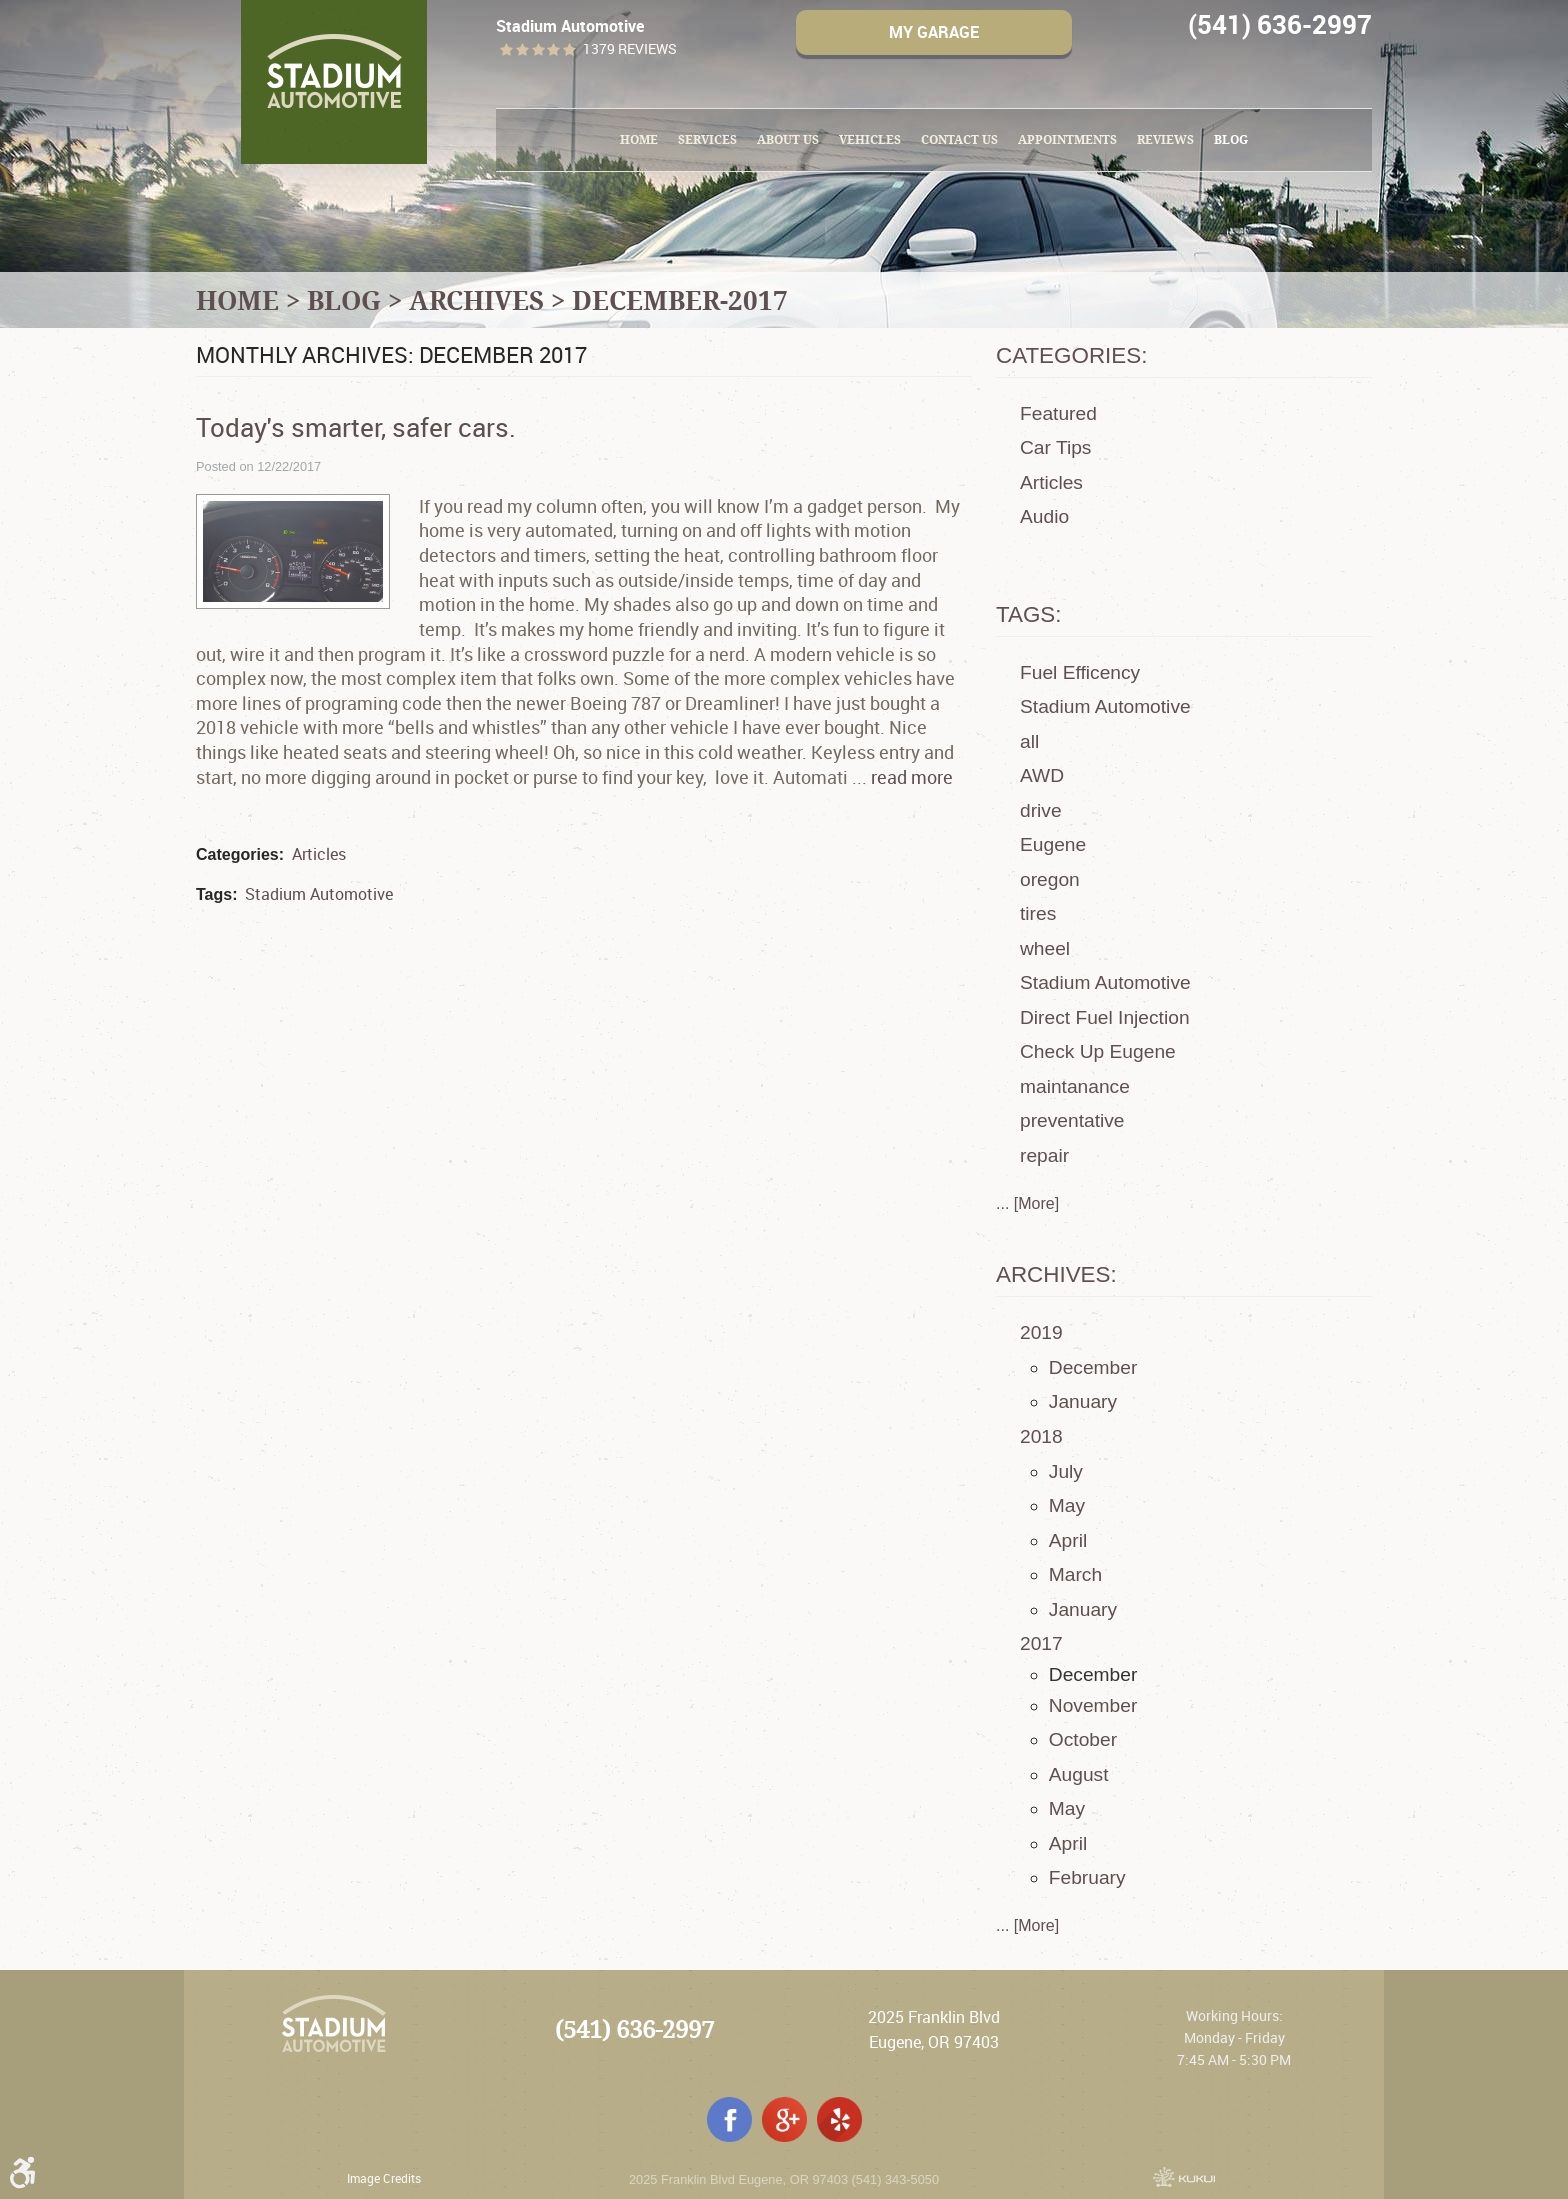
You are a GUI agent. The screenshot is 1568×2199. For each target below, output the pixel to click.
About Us (788, 139)
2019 (1041, 1332)
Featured (1058, 413)
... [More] (1027, 1203)
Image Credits (384, 2178)
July (1066, 1471)
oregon (1050, 879)
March (1075, 1574)
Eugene (1053, 844)
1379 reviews (630, 49)
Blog (1231, 139)
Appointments (1067, 139)
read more (912, 777)
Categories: (1071, 355)
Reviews (1165, 139)
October (1083, 1739)
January (1083, 1401)
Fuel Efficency (1080, 672)
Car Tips (1055, 447)
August (1079, 1774)
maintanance (1075, 1086)
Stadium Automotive (319, 894)
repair (1044, 1155)
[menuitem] (639, 140)
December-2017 (680, 300)
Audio (1044, 516)
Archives (476, 300)
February (1087, 1877)
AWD (1042, 775)
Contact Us (959, 139)
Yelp (839, 2119)
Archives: (1056, 1274)
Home (639, 139)
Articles (319, 854)
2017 (1041, 1643)
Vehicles (870, 139)
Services (707, 139)
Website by (1184, 2177)
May (1067, 1505)
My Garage (934, 32)
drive (1041, 810)
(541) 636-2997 (634, 2029)
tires (1038, 913)
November (1093, 1705)
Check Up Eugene (1098, 1051)
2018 (1041, 1436)
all (1029, 741)
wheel (1045, 948)
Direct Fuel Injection (1105, 1017)
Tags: (1029, 614)
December (1093, 1367)
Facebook (729, 2119)
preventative (1072, 1120)
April (1068, 1540)
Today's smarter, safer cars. (356, 427)
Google (784, 2119)
